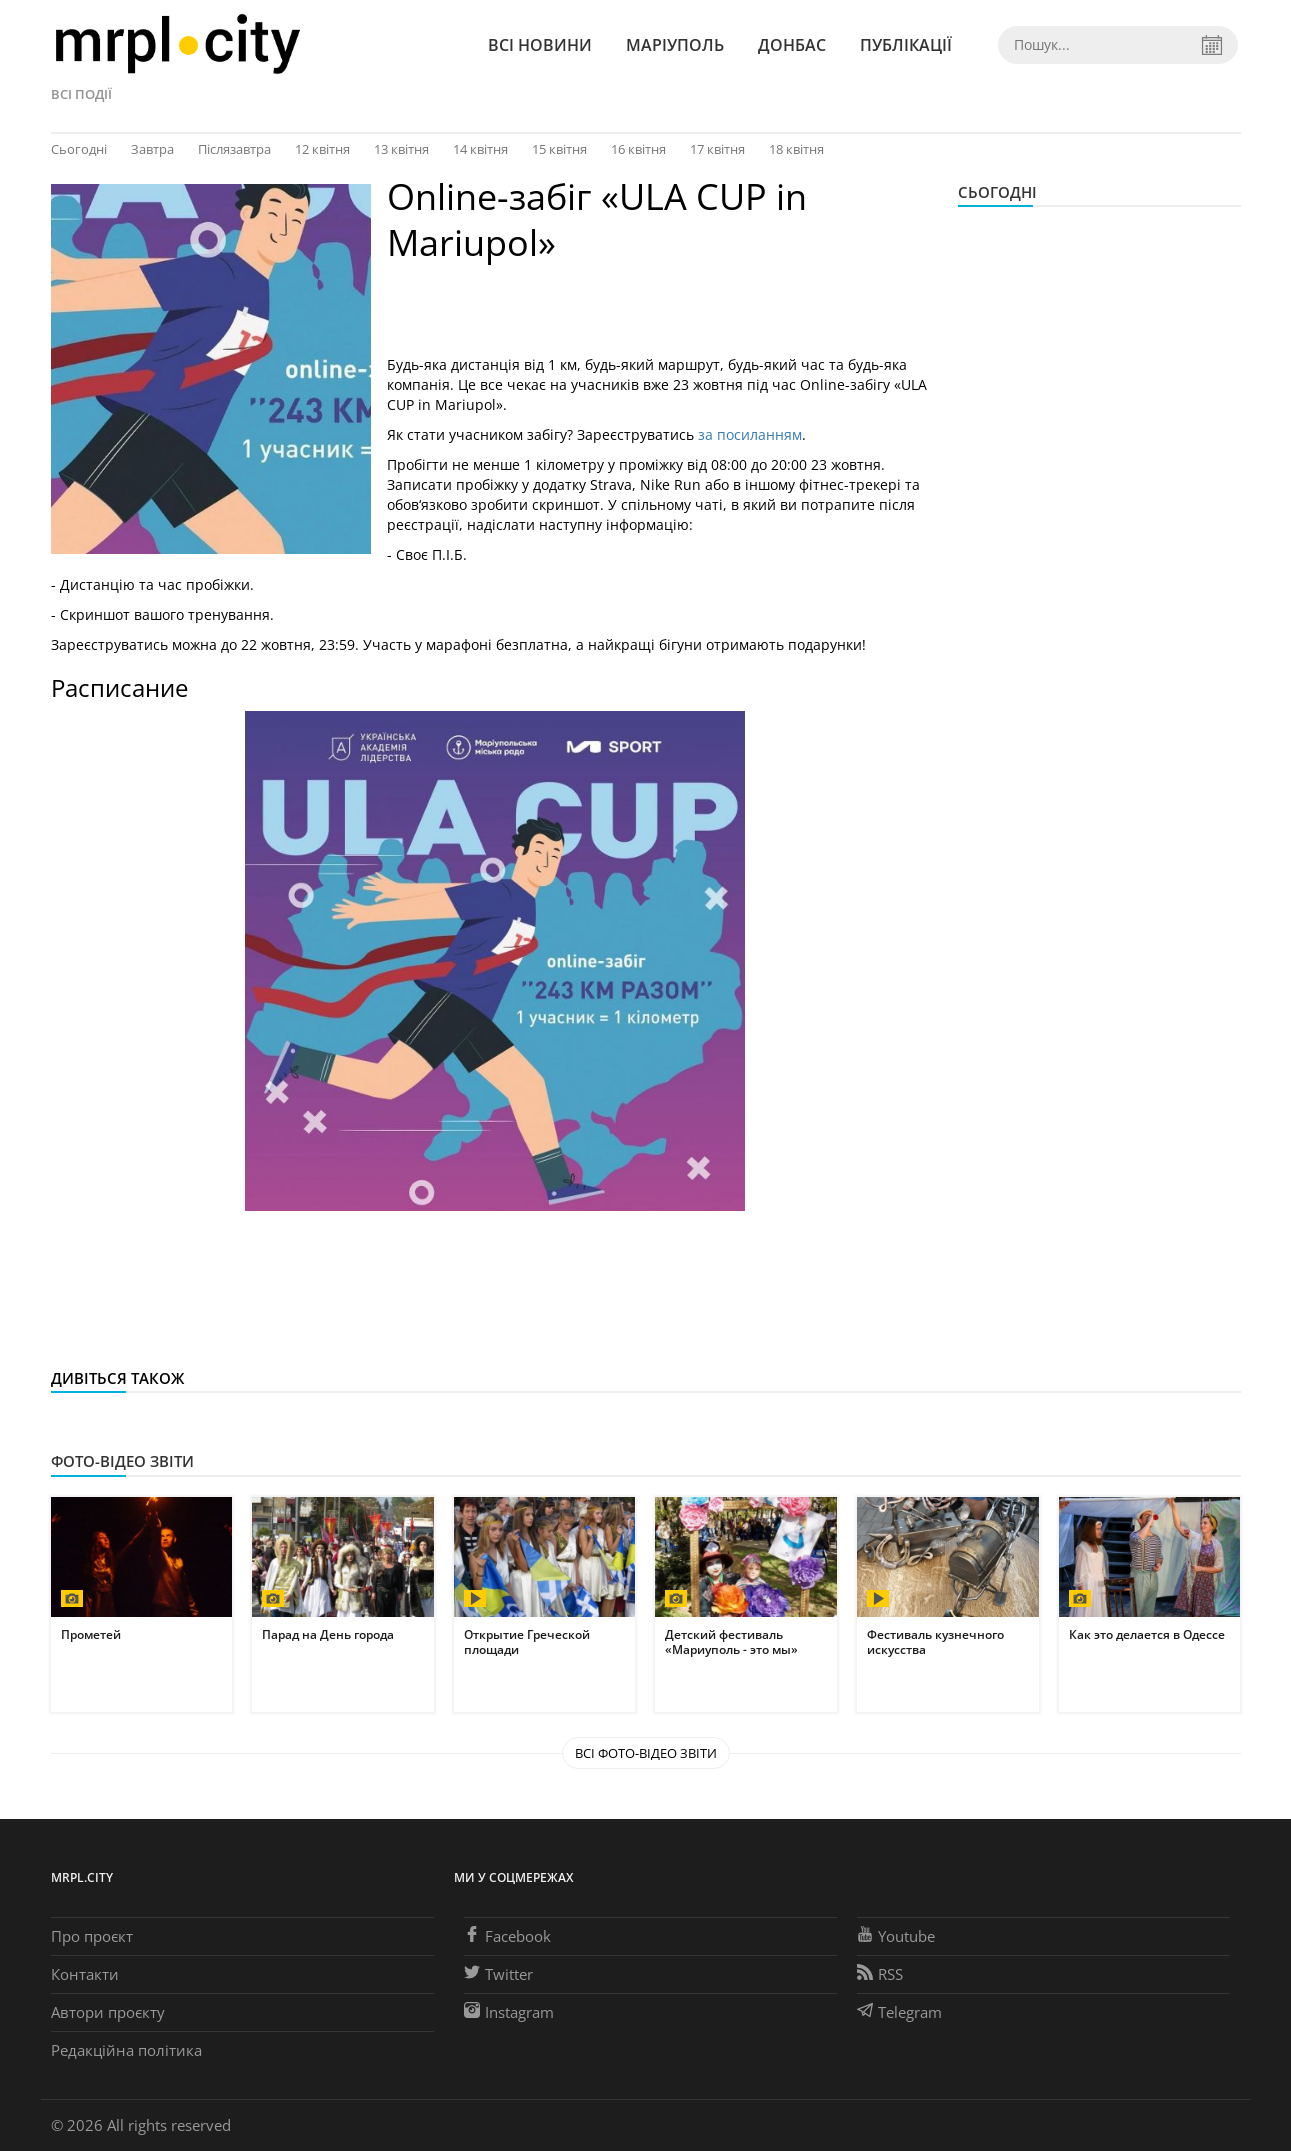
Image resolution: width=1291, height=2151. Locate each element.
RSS (880, 1974)
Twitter (498, 1974)
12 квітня (322, 149)
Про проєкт (92, 1936)
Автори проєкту (108, 2012)
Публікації (906, 45)
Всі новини (540, 45)
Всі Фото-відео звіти (646, 1753)
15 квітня (559, 149)
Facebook (507, 1936)
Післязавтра (234, 149)
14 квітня (480, 149)
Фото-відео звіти (122, 1461)
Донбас (792, 45)
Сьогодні (79, 149)
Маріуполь (675, 45)
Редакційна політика (126, 2050)
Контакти (85, 1974)
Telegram (899, 2012)
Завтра (152, 149)
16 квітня (638, 149)
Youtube (896, 1936)
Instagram (509, 2012)
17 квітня (717, 149)
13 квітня (401, 149)
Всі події (81, 94)
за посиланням (748, 434)
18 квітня (796, 149)
